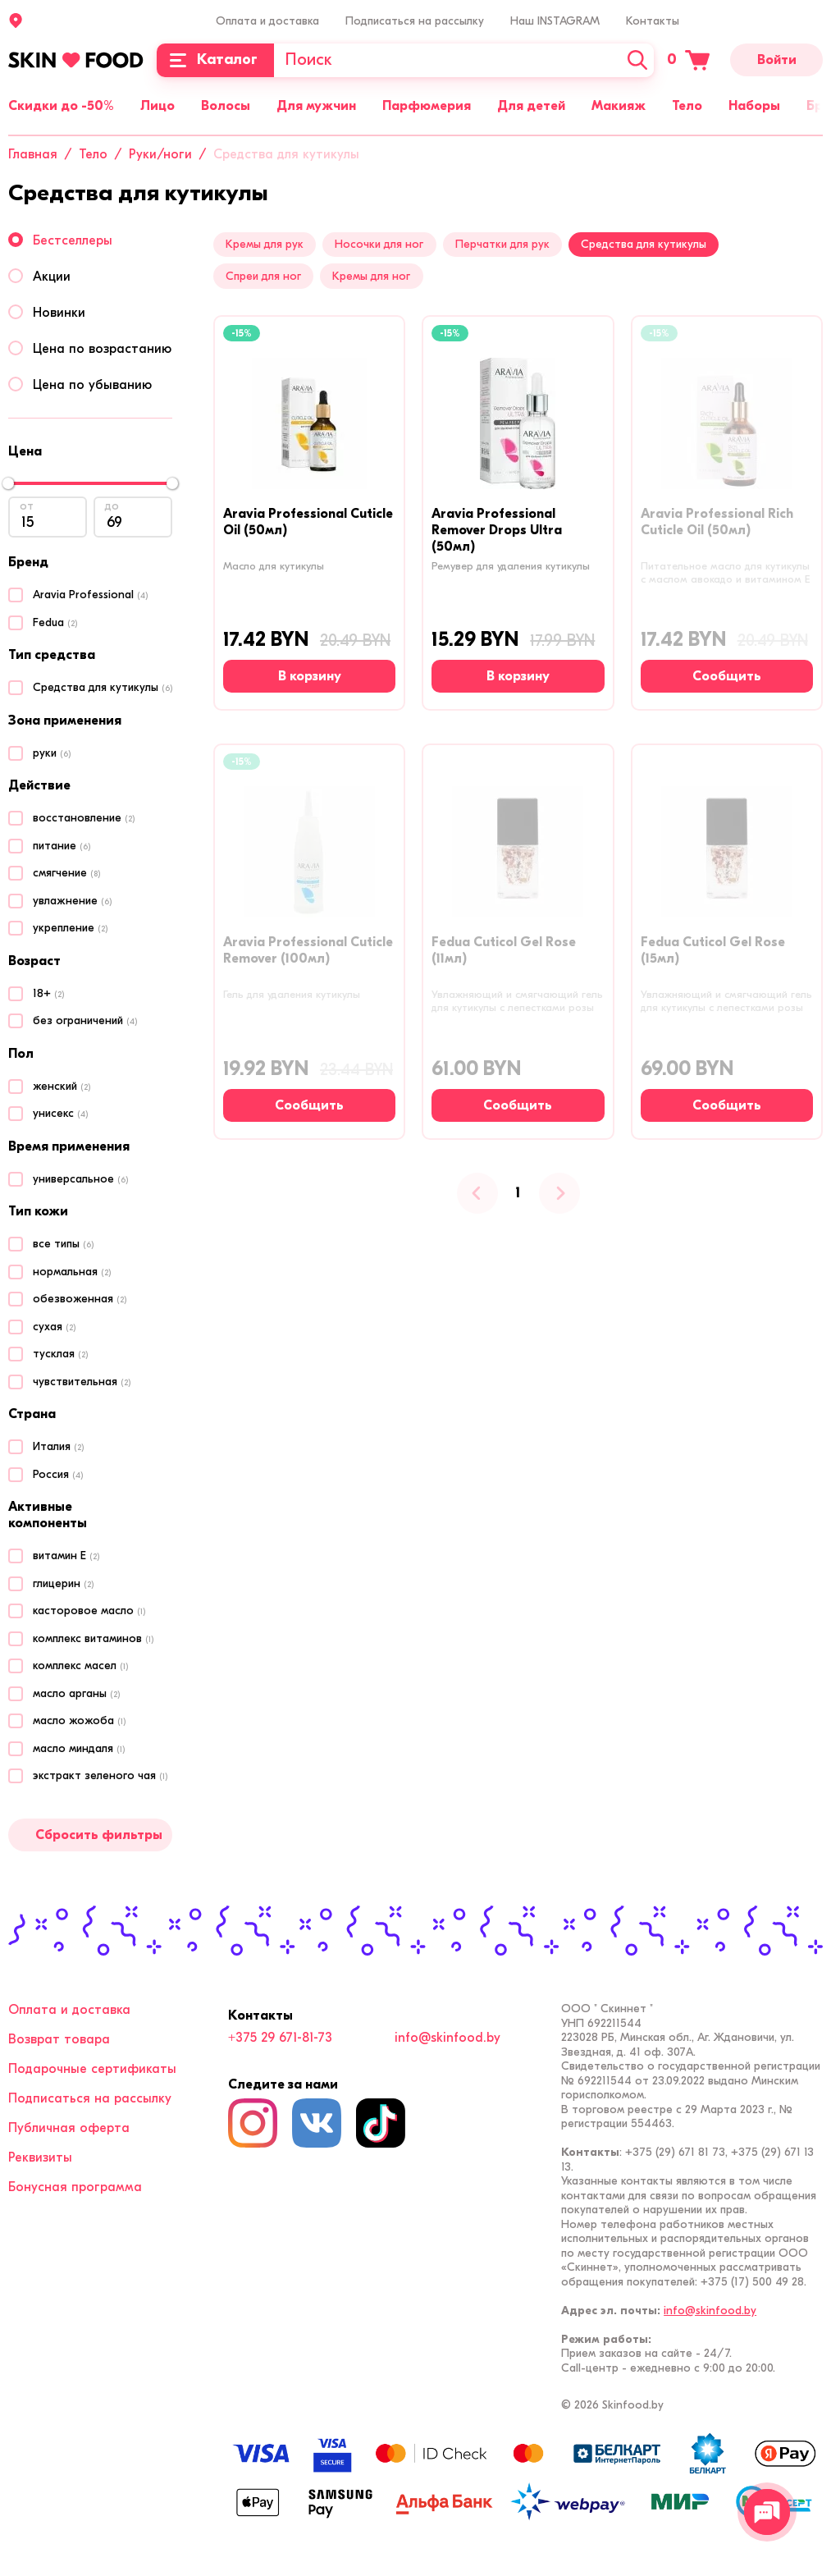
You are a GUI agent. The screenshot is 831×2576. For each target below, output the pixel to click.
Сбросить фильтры (98, 1835)
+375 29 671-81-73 (280, 2037)
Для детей (531, 105)
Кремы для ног (371, 276)
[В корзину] (309, 676)
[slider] (8, 483)
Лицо (157, 105)
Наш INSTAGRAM (555, 21)
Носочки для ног (379, 244)
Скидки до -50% (61, 105)
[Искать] (637, 60)
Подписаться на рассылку (414, 21)
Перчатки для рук (502, 244)
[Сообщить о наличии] (727, 676)
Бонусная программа (75, 2187)
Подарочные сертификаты (92, 2068)
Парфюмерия (426, 105)
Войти (777, 60)
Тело (687, 105)
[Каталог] (215, 60)
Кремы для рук (265, 244)
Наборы (754, 105)
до (112, 506)
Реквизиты (40, 2157)
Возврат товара (59, 2039)
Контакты (652, 21)
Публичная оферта (69, 2128)
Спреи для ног (263, 276)
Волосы (225, 105)
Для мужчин (316, 105)
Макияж (618, 105)
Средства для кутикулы (643, 244)
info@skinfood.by (447, 2037)
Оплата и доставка (267, 21)
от (27, 506)
